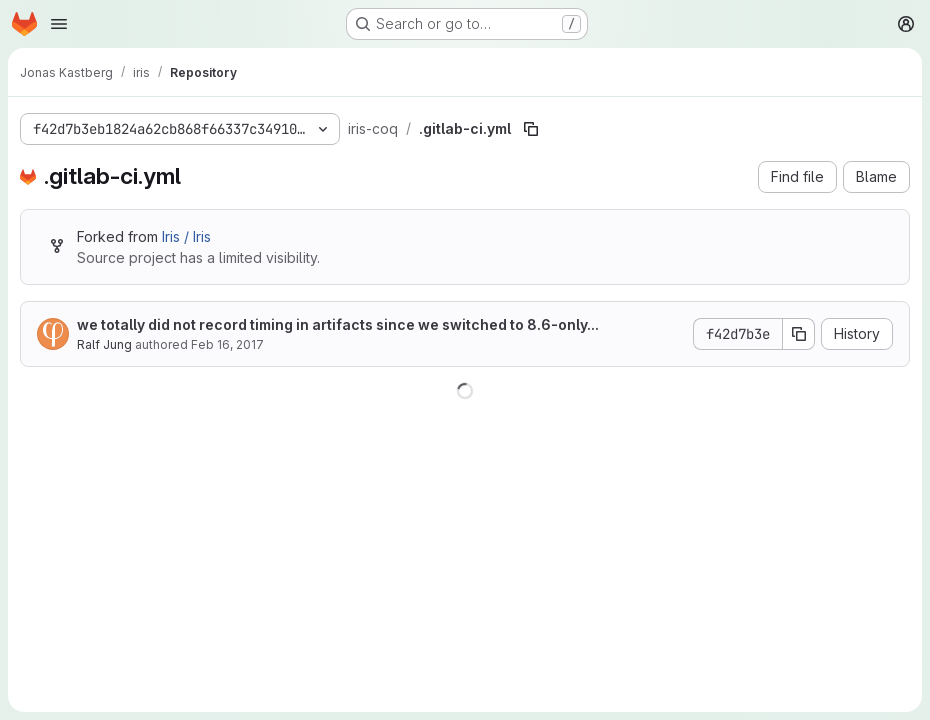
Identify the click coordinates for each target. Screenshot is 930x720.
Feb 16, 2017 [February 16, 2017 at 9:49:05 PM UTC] (227, 344)
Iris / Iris (186, 236)
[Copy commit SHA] (799, 334)
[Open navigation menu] (59, 24)
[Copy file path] (531, 129)
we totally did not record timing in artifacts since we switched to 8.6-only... (338, 324)
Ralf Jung (104, 344)
